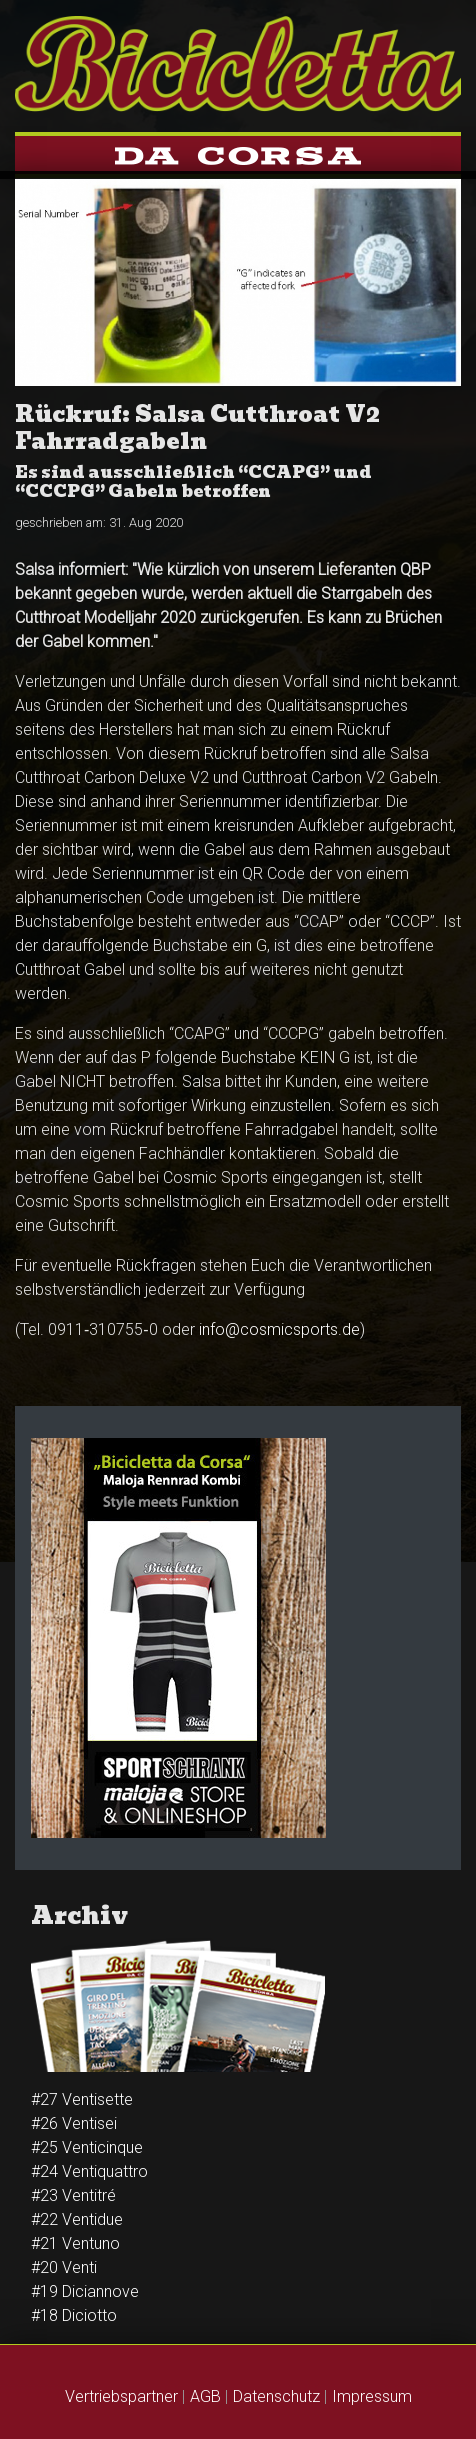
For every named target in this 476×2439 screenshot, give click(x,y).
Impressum (372, 2396)
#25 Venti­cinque (87, 2147)
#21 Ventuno (75, 2243)
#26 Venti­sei (74, 2123)
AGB (205, 2396)
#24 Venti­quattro (89, 2171)
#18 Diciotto (74, 2315)
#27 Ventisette (82, 2099)
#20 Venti (64, 2267)
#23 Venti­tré (73, 2195)
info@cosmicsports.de (279, 1329)
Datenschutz (276, 2396)
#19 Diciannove (85, 2291)
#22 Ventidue (77, 2219)
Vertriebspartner (121, 2396)
